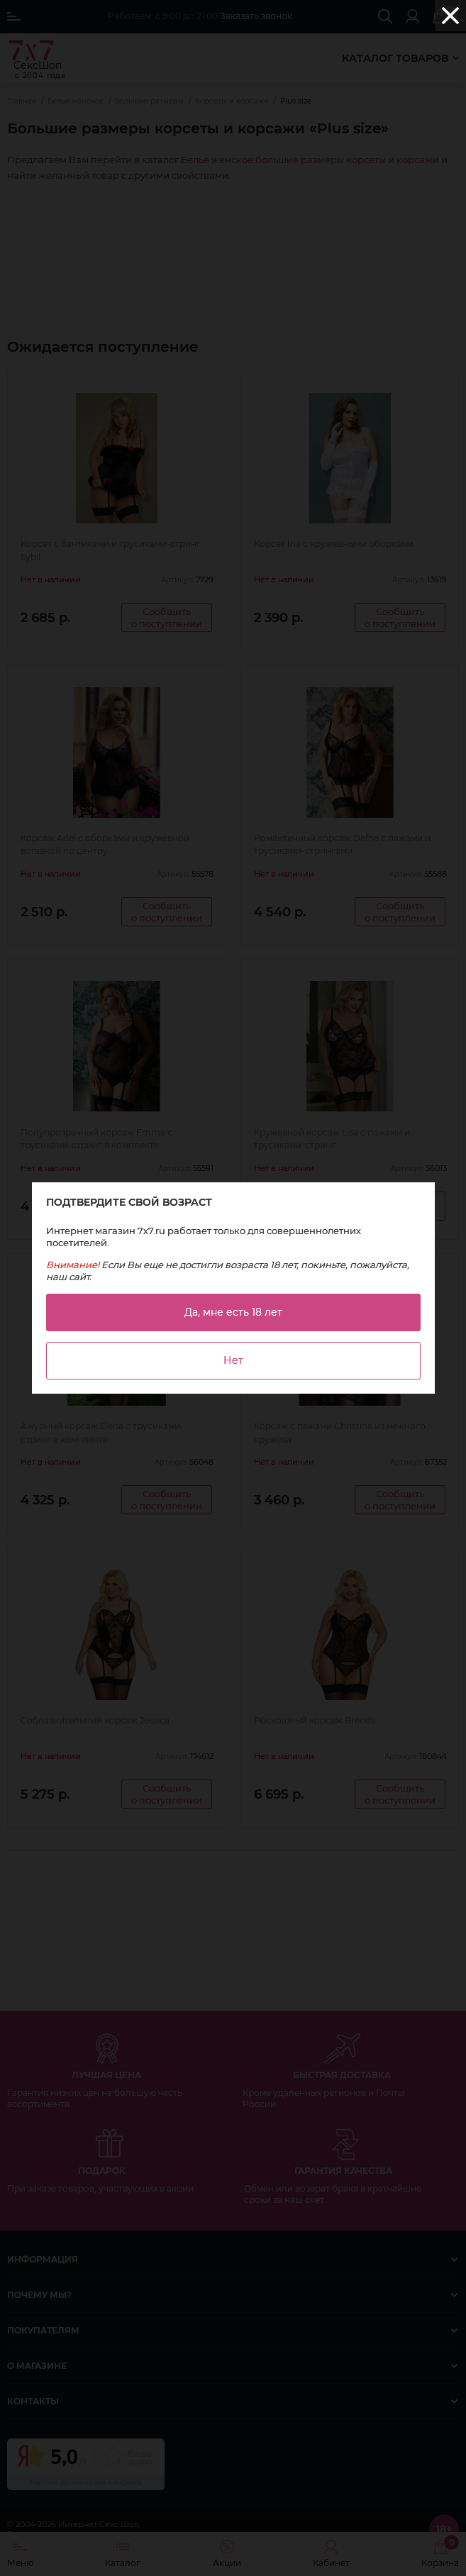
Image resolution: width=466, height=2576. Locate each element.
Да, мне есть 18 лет (233, 1312)
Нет (233, 1360)
